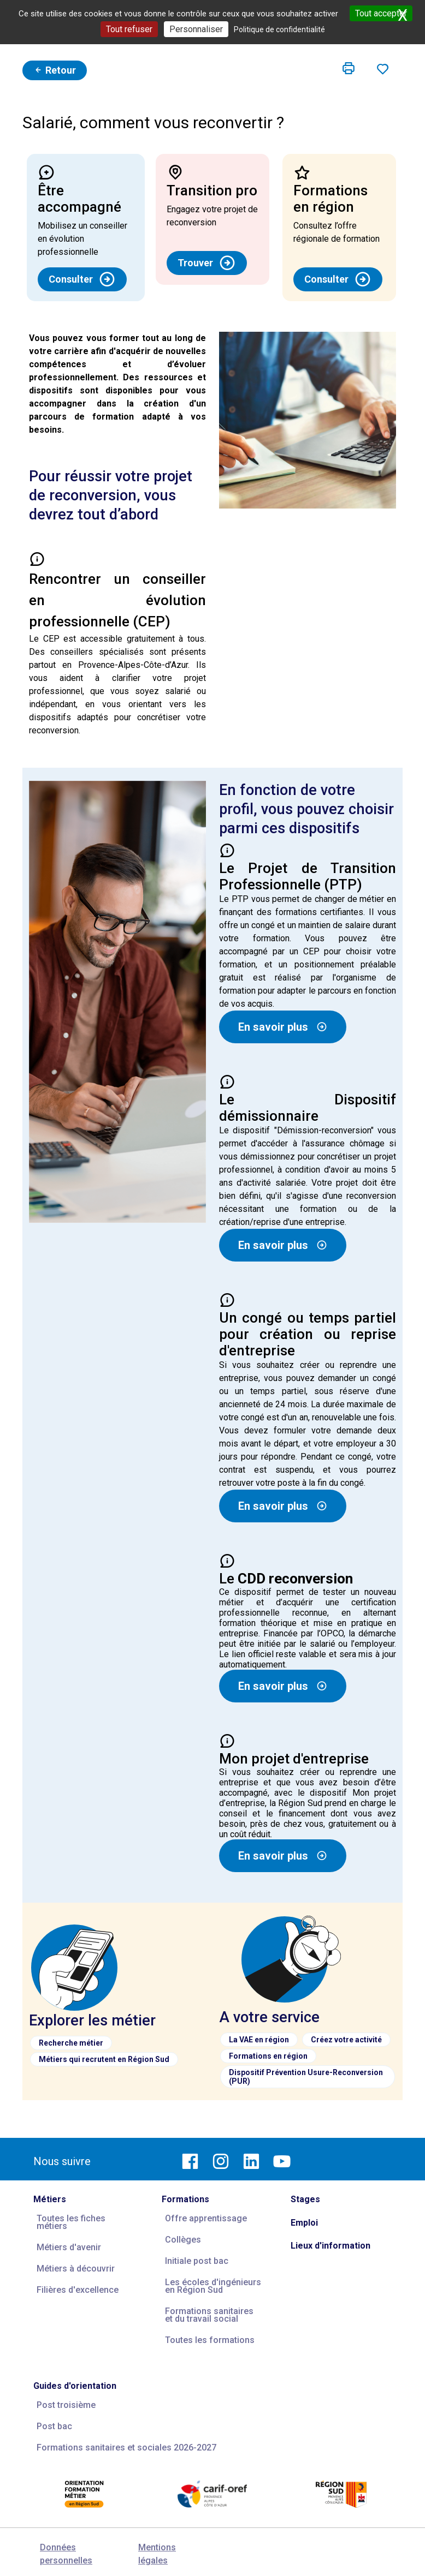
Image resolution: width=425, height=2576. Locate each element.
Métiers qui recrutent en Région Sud (104, 2059)
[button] (348, 69)
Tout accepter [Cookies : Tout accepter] (381, 13)
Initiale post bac (196, 2261)
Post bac (54, 2426)
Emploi (304, 2223)
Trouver (207, 263)
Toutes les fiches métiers (71, 2222)
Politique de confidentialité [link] (279, 29)
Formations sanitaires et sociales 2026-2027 (126, 2447)
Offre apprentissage (206, 2218)
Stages (305, 2199)
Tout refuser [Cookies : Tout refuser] (129, 29)
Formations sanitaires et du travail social (209, 2315)
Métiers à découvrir (76, 2268)
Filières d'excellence (78, 2290)
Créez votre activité (346, 2039)
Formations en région (268, 2056)
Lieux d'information (330, 2245)
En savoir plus (282, 1026)
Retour (54, 70)
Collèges (183, 2239)
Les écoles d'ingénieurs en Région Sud (213, 2286)
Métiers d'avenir (69, 2247)
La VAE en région (259, 2039)
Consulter (82, 279)
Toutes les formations (210, 2340)
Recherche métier (71, 2043)
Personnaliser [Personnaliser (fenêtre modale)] (196, 29)
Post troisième (66, 2405)
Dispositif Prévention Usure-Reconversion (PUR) (306, 2076)
